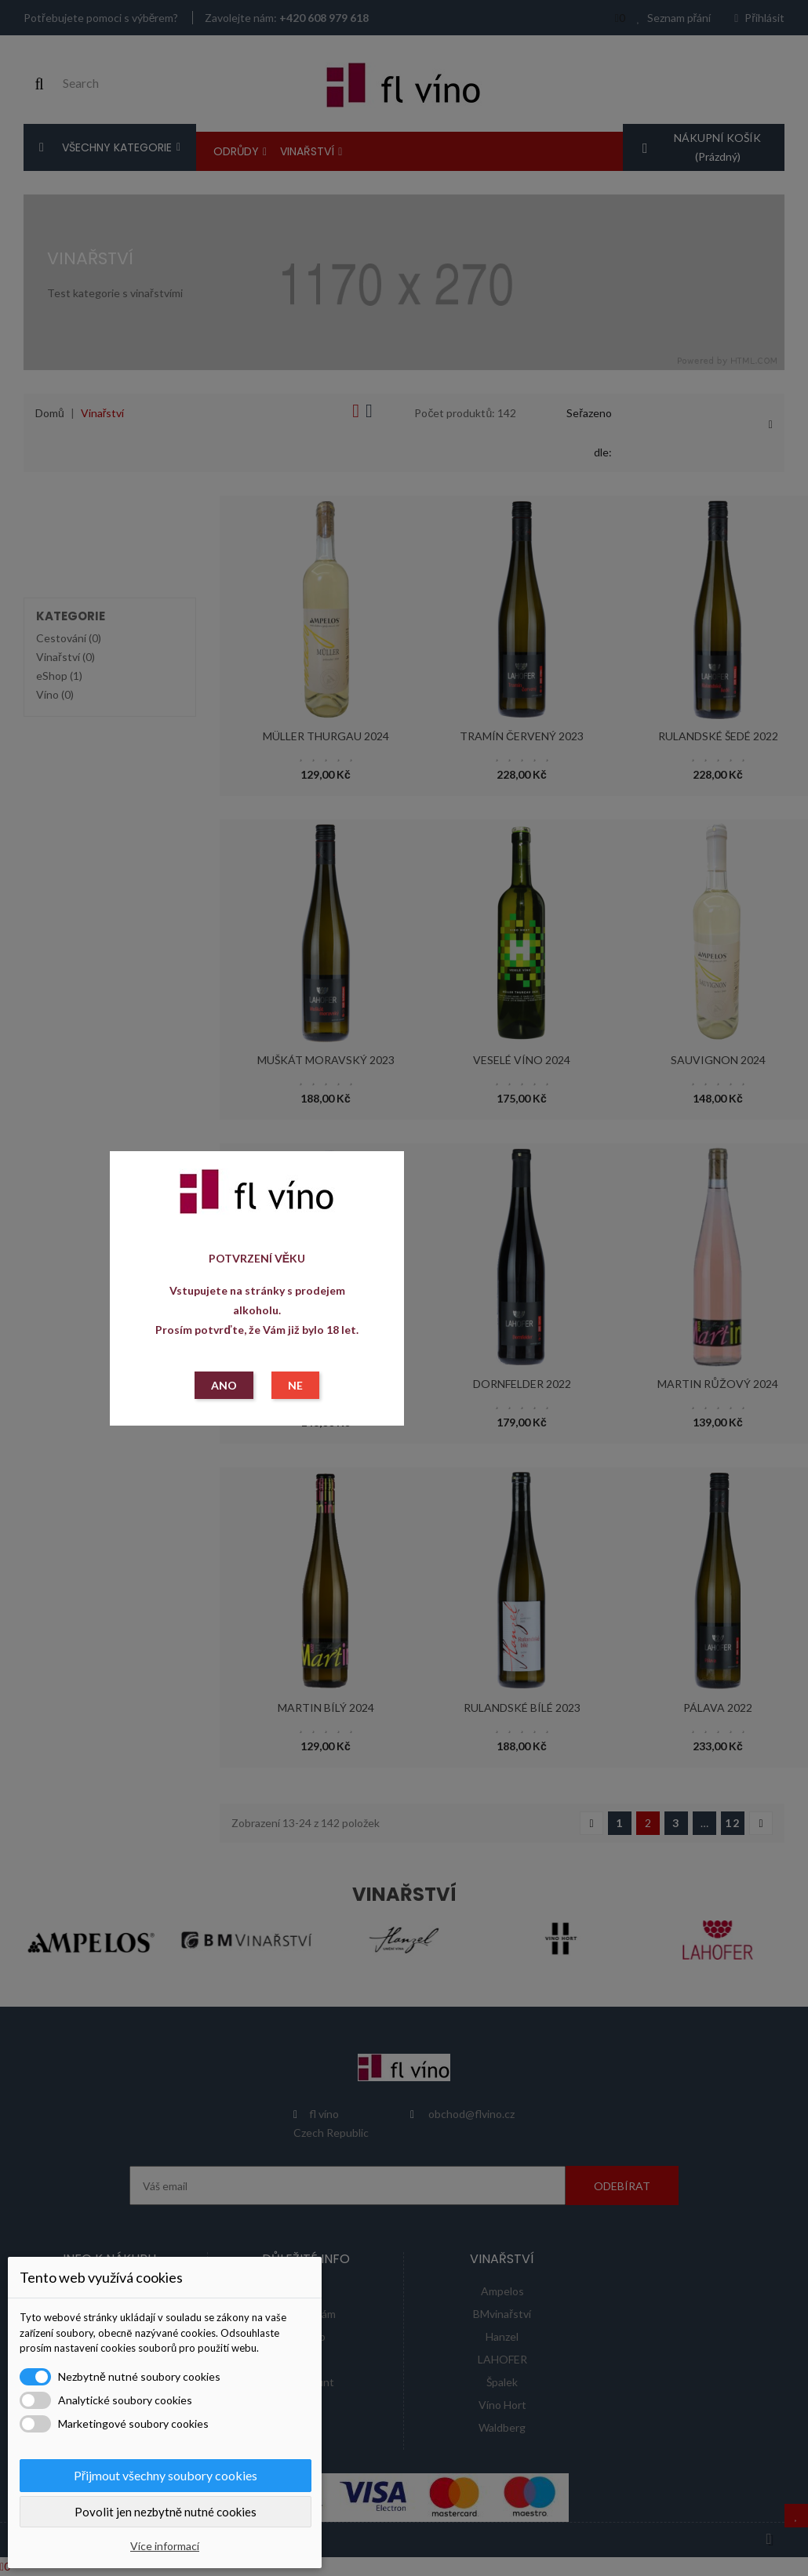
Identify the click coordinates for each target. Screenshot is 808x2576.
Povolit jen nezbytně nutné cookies (166, 2512)
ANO (224, 1385)
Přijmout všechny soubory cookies (165, 2475)
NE (295, 1385)
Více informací (164, 2545)
